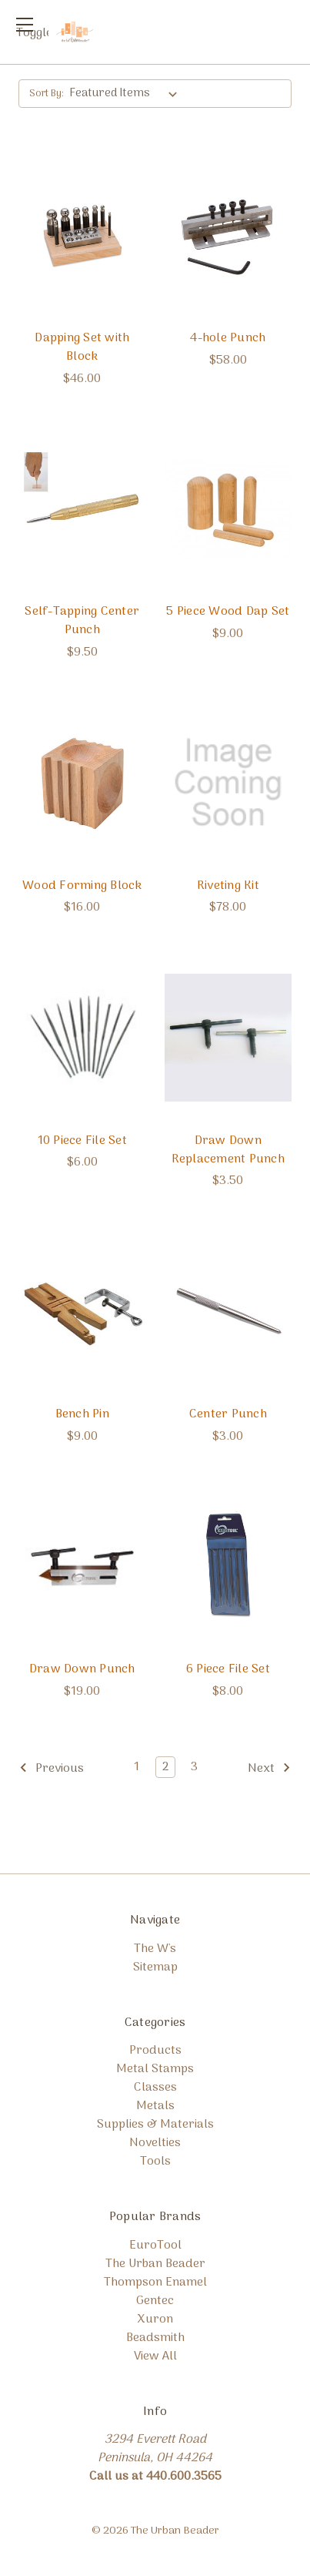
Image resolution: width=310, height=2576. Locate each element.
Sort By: (46, 94)
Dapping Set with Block (82, 347)
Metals (155, 2106)
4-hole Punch (227, 338)
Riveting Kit (228, 886)
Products (155, 2051)
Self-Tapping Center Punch (82, 621)
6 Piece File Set (228, 1669)
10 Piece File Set (82, 1141)
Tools (155, 2162)
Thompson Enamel (155, 2282)
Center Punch (228, 1414)
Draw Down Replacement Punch (228, 1150)
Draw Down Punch (82, 1669)
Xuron (155, 2319)
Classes (155, 2088)
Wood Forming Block (82, 886)
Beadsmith (155, 2338)
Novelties (155, 2143)
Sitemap (155, 1967)
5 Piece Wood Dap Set (227, 612)
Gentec (155, 2301)
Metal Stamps (155, 2069)
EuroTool (155, 2246)
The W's (155, 1949)
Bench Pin (82, 1414)
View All (155, 2356)
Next (269, 1769)
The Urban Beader (155, 2264)
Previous (51, 1769)
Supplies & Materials (155, 2125)
